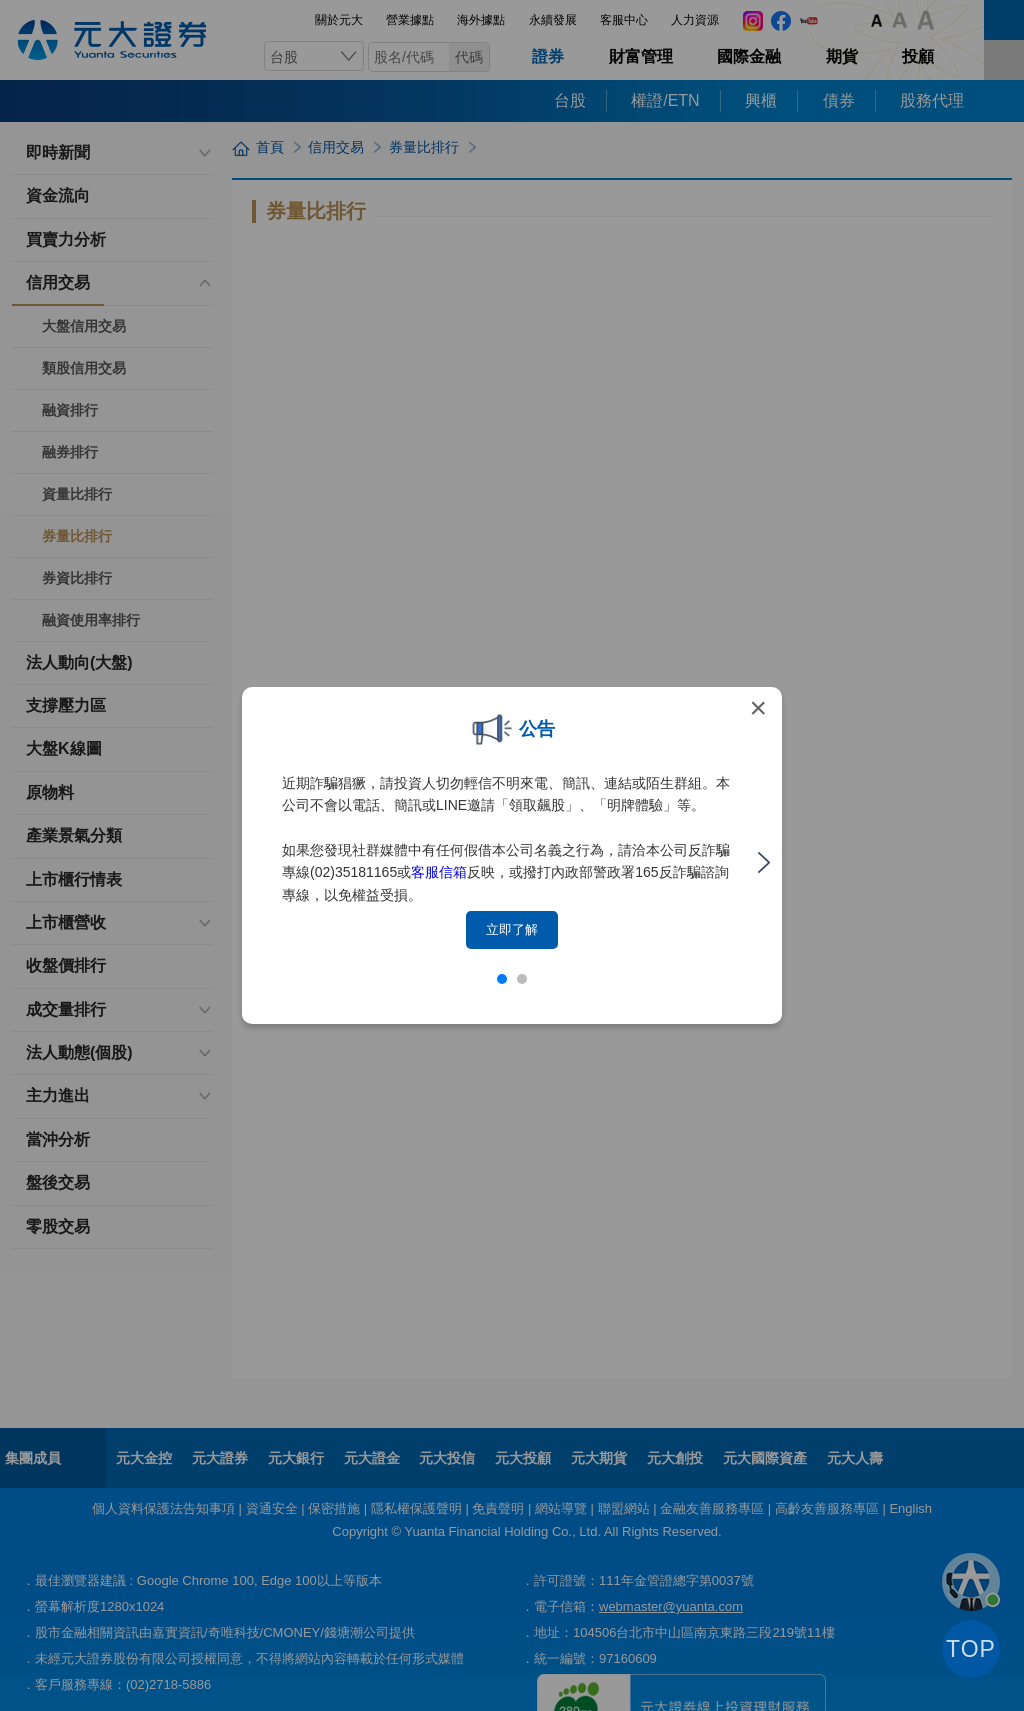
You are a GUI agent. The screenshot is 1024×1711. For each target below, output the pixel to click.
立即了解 (512, 929)
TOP (971, 1649)
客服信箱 (439, 872)
